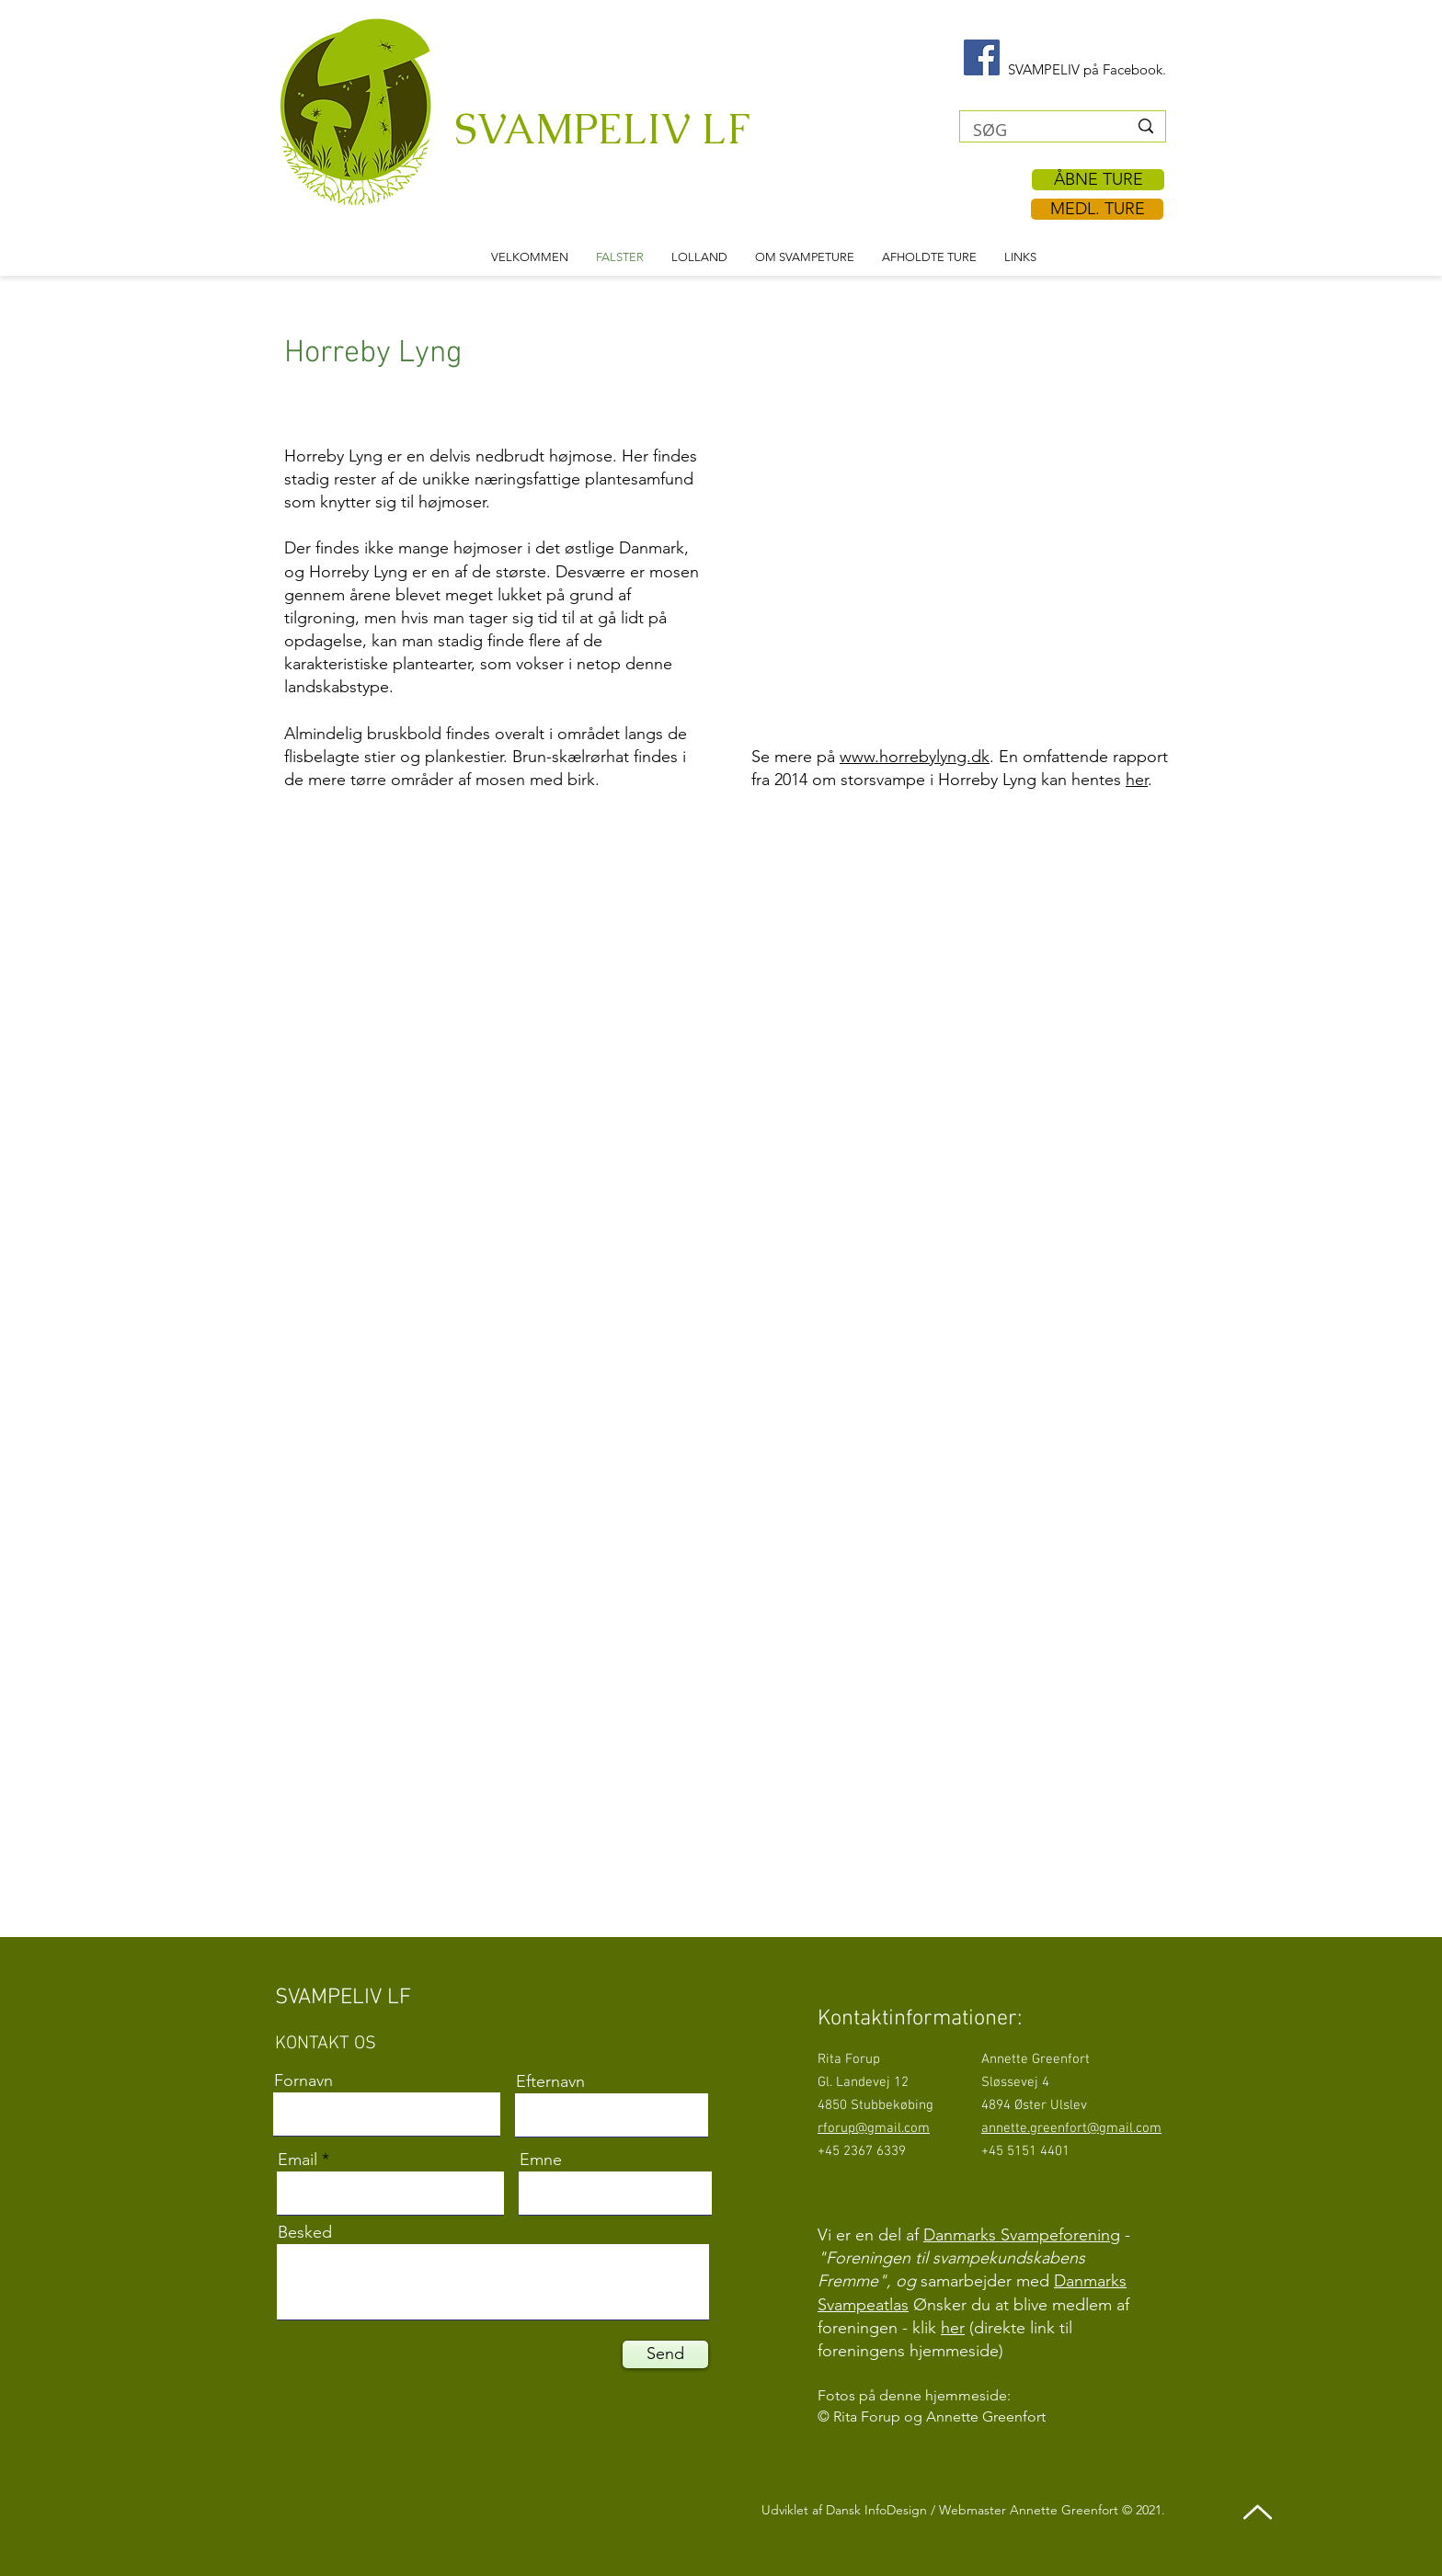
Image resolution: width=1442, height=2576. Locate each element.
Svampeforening (1060, 2235)
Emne (541, 2159)
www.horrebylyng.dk (915, 757)
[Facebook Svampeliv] (982, 57)
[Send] (665, 2354)
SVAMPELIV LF (602, 128)
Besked (305, 2232)
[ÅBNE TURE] (1098, 179)
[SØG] (1036, 130)
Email (297, 2159)
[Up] (1257, 2512)
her (1137, 779)
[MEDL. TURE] (1097, 209)
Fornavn (303, 2080)
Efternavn (550, 2081)
